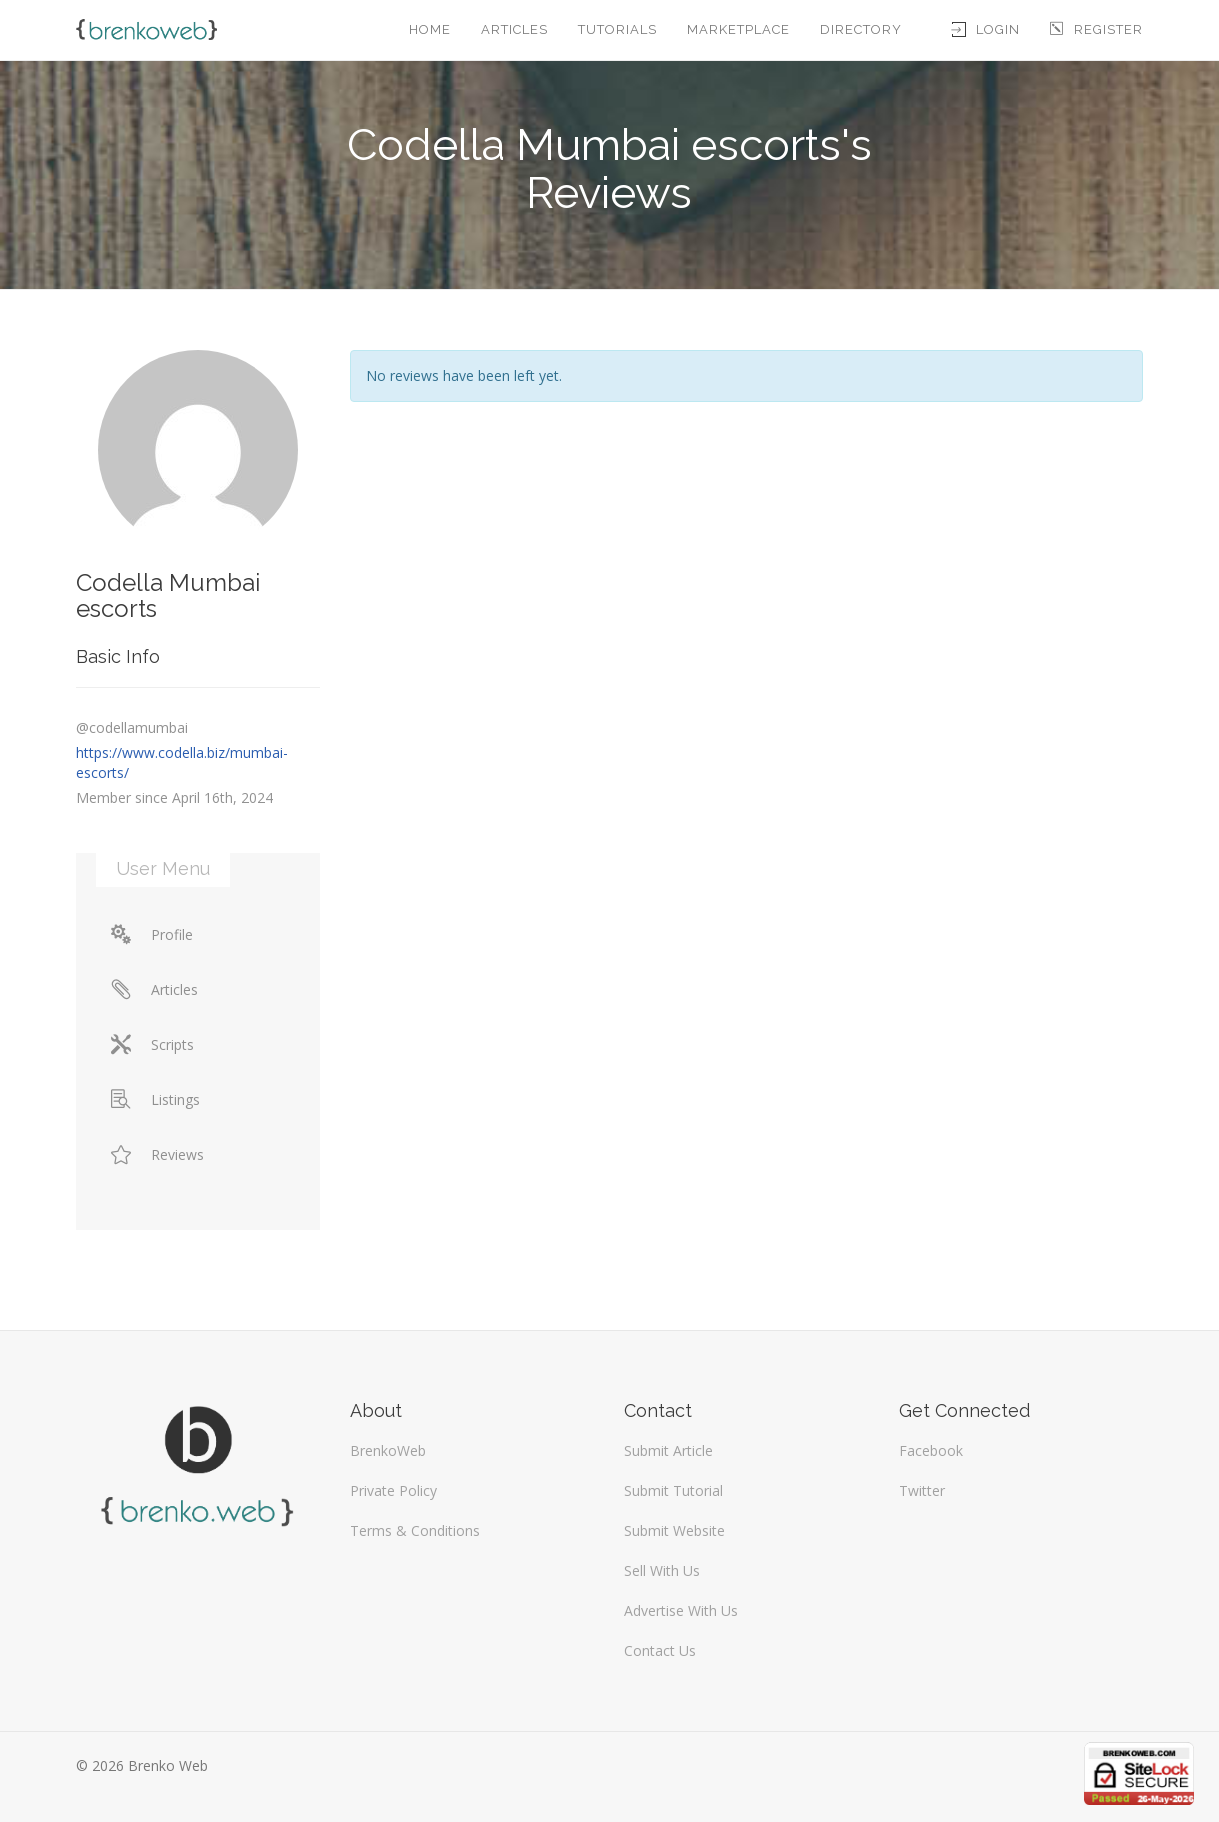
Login (986, 29)
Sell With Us (662, 1570)
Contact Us (660, 1650)
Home (430, 29)
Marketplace (738, 29)
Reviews (157, 1154)
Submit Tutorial (673, 1490)
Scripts (152, 1044)
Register (1096, 29)
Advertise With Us (681, 1610)
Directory (861, 29)
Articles (514, 29)
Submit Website (674, 1530)
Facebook (931, 1450)
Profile (152, 934)
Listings (155, 1099)
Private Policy (393, 1490)
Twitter (922, 1490)
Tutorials (617, 29)
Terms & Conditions (415, 1530)
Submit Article (668, 1450)
